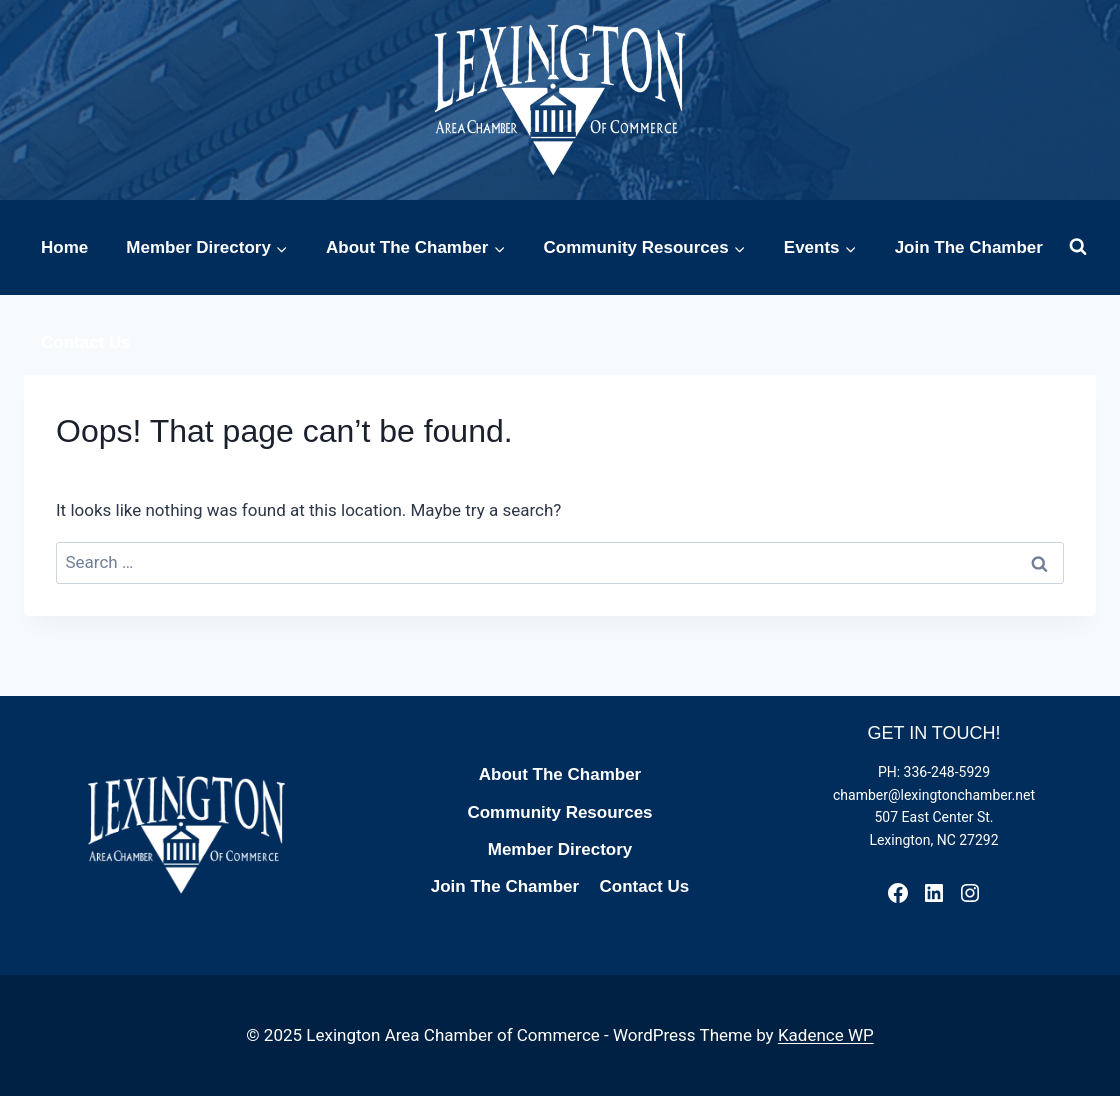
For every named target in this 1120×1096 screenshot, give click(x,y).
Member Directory (560, 849)
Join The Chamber (969, 247)
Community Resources (559, 812)
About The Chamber (560, 774)
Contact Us (86, 342)
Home (64, 247)
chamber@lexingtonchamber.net (934, 795)
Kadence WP (826, 1035)
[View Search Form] (1078, 247)
